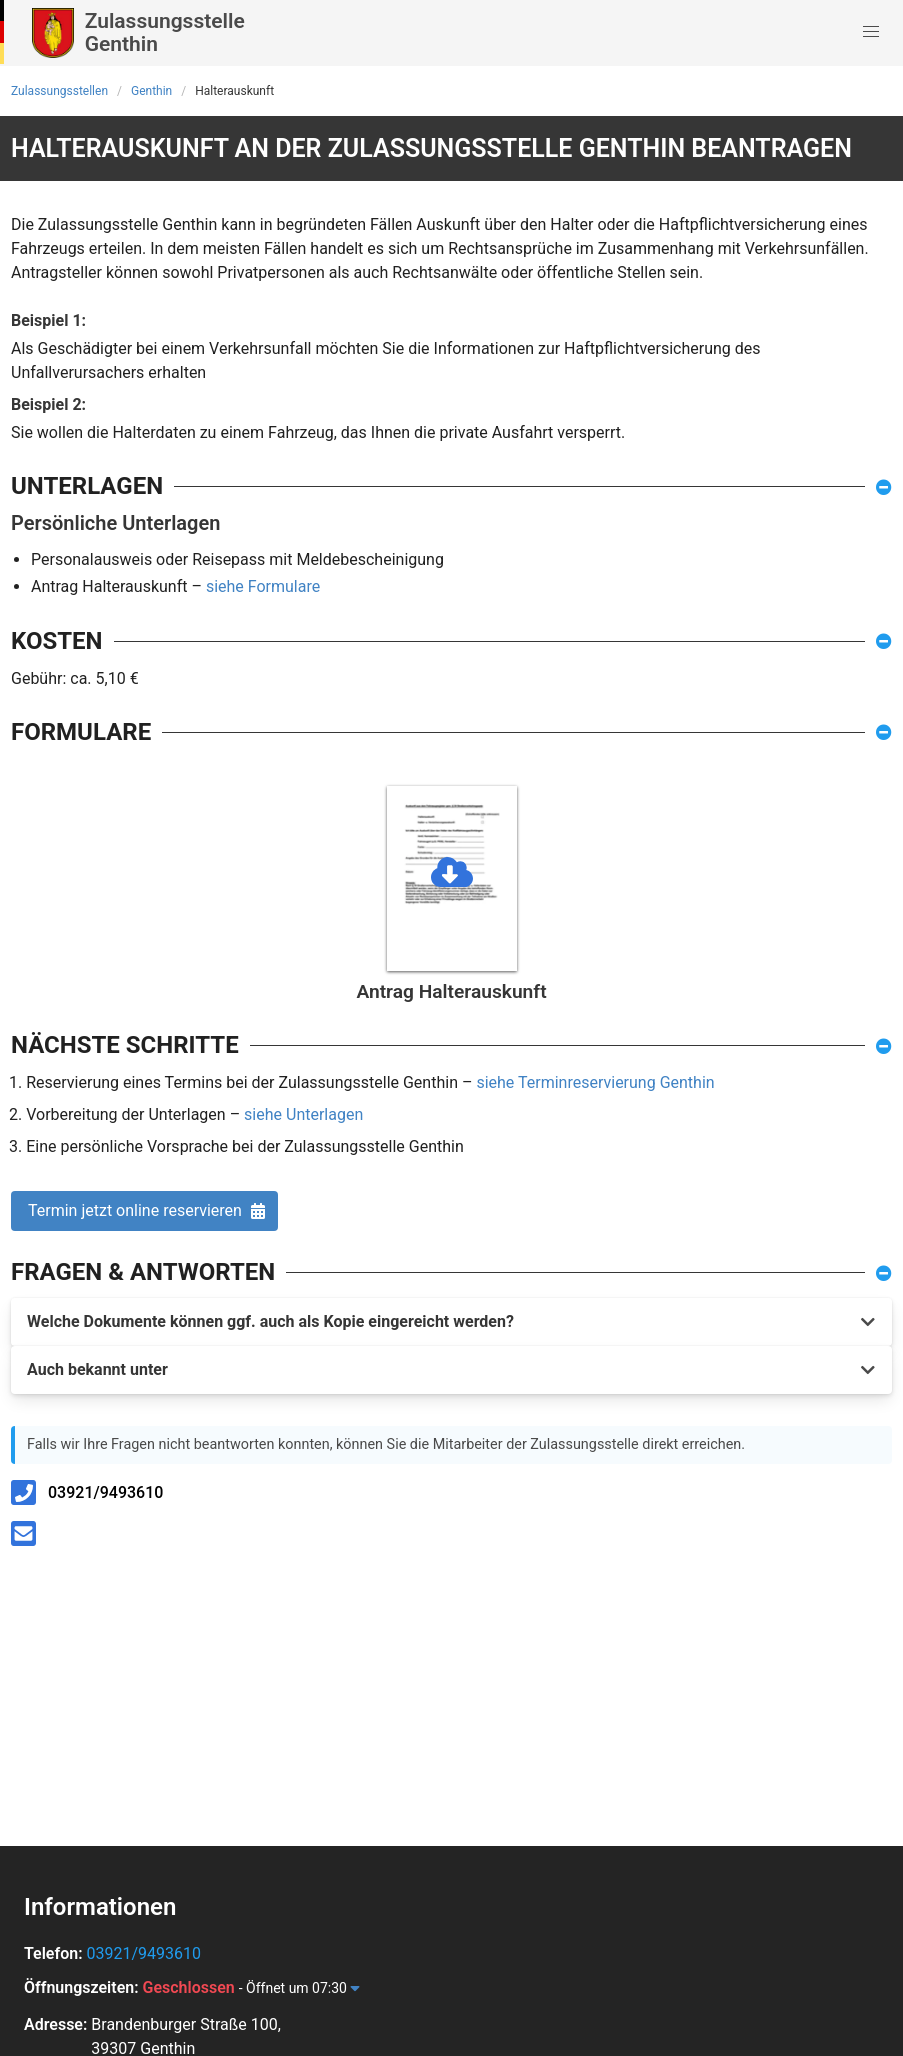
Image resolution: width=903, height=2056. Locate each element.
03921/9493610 (105, 1492)
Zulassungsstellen (59, 91)
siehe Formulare (263, 586)
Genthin (151, 91)
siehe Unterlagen (303, 1114)
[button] (871, 32)
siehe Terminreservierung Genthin (595, 1082)
